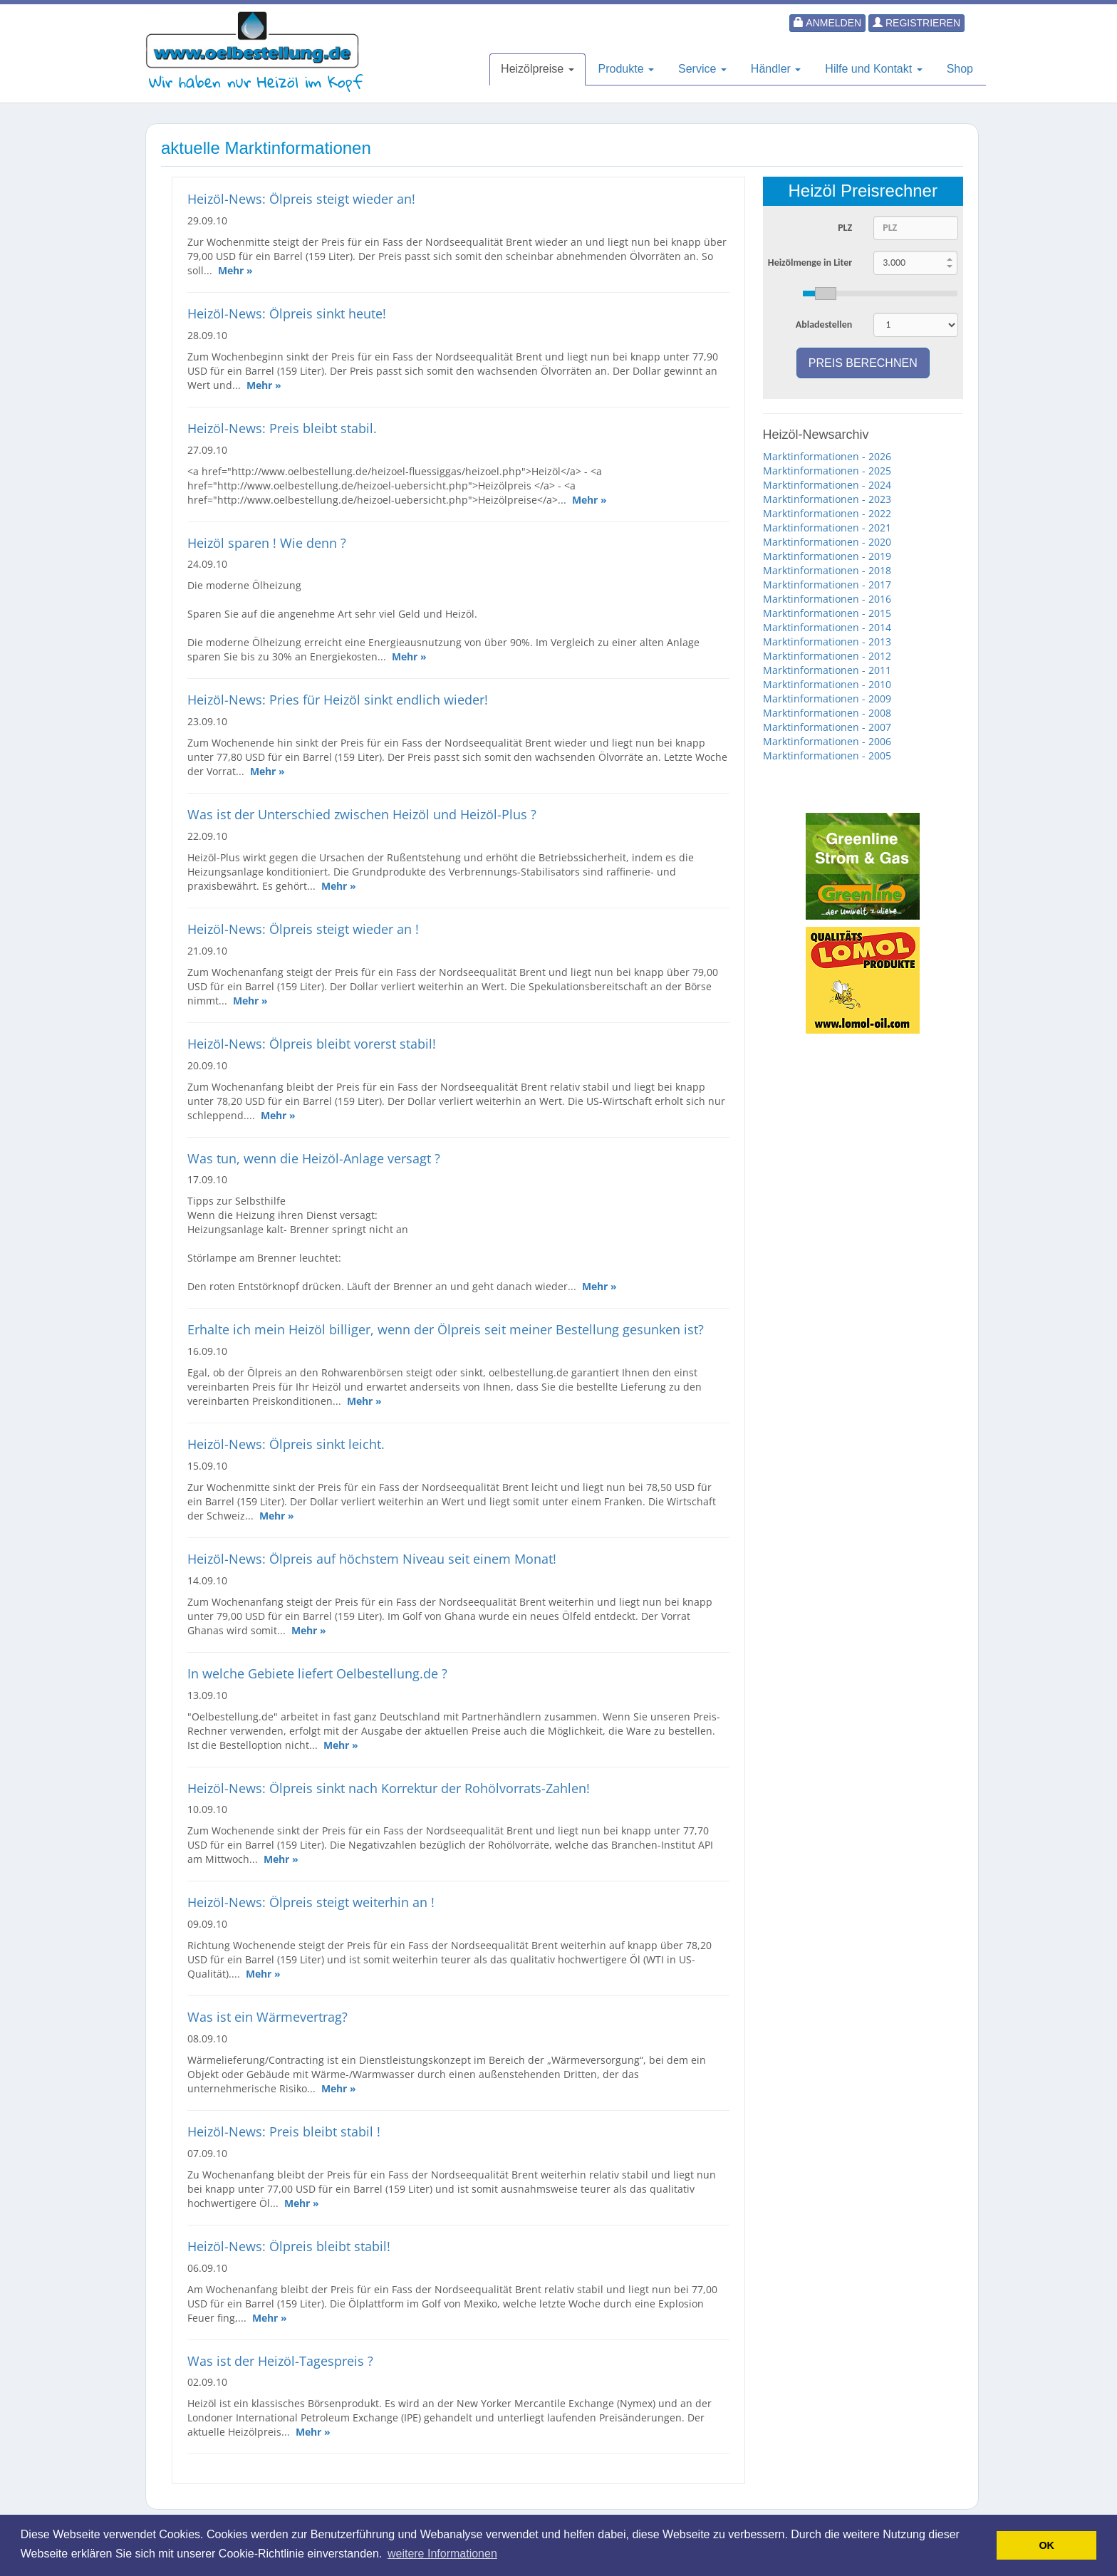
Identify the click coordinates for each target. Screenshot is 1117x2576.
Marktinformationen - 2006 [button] (827, 741)
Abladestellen (824, 324)
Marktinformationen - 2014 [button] (827, 627)
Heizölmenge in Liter (810, 262)
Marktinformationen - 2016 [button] (827, 599)
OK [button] (1046, 2545)
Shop (960, 69)
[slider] (880, 293)
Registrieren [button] (916, 22)
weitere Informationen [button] (442, 2554)
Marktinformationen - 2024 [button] (827, 485)
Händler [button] (776, 69)
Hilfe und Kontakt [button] (873, 69)
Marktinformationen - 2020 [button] (827, 542)
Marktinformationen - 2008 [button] (827, 713)
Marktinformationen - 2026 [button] (827, 456)
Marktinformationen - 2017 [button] (827, 584)
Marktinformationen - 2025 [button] (827, 470)
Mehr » (235, 270)
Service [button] (702, 69)
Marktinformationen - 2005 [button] (827, 755)
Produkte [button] (626, 69)
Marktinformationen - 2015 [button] (827, 613)
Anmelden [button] (827, 22)
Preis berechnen (863, 363)
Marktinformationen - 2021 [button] (827, 527)
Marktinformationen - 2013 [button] (827, 641)
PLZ (845, 228)
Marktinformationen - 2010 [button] (827, 684)
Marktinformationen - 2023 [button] (827, 499)
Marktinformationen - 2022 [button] (827, 513)
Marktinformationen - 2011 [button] (827, 670)
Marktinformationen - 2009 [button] (827, 698)
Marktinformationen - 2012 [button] (827, 656)
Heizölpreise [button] (537, 69)
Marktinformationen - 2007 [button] (827, 727)
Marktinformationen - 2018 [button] (827, 570)
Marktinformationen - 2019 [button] (827, 556)
